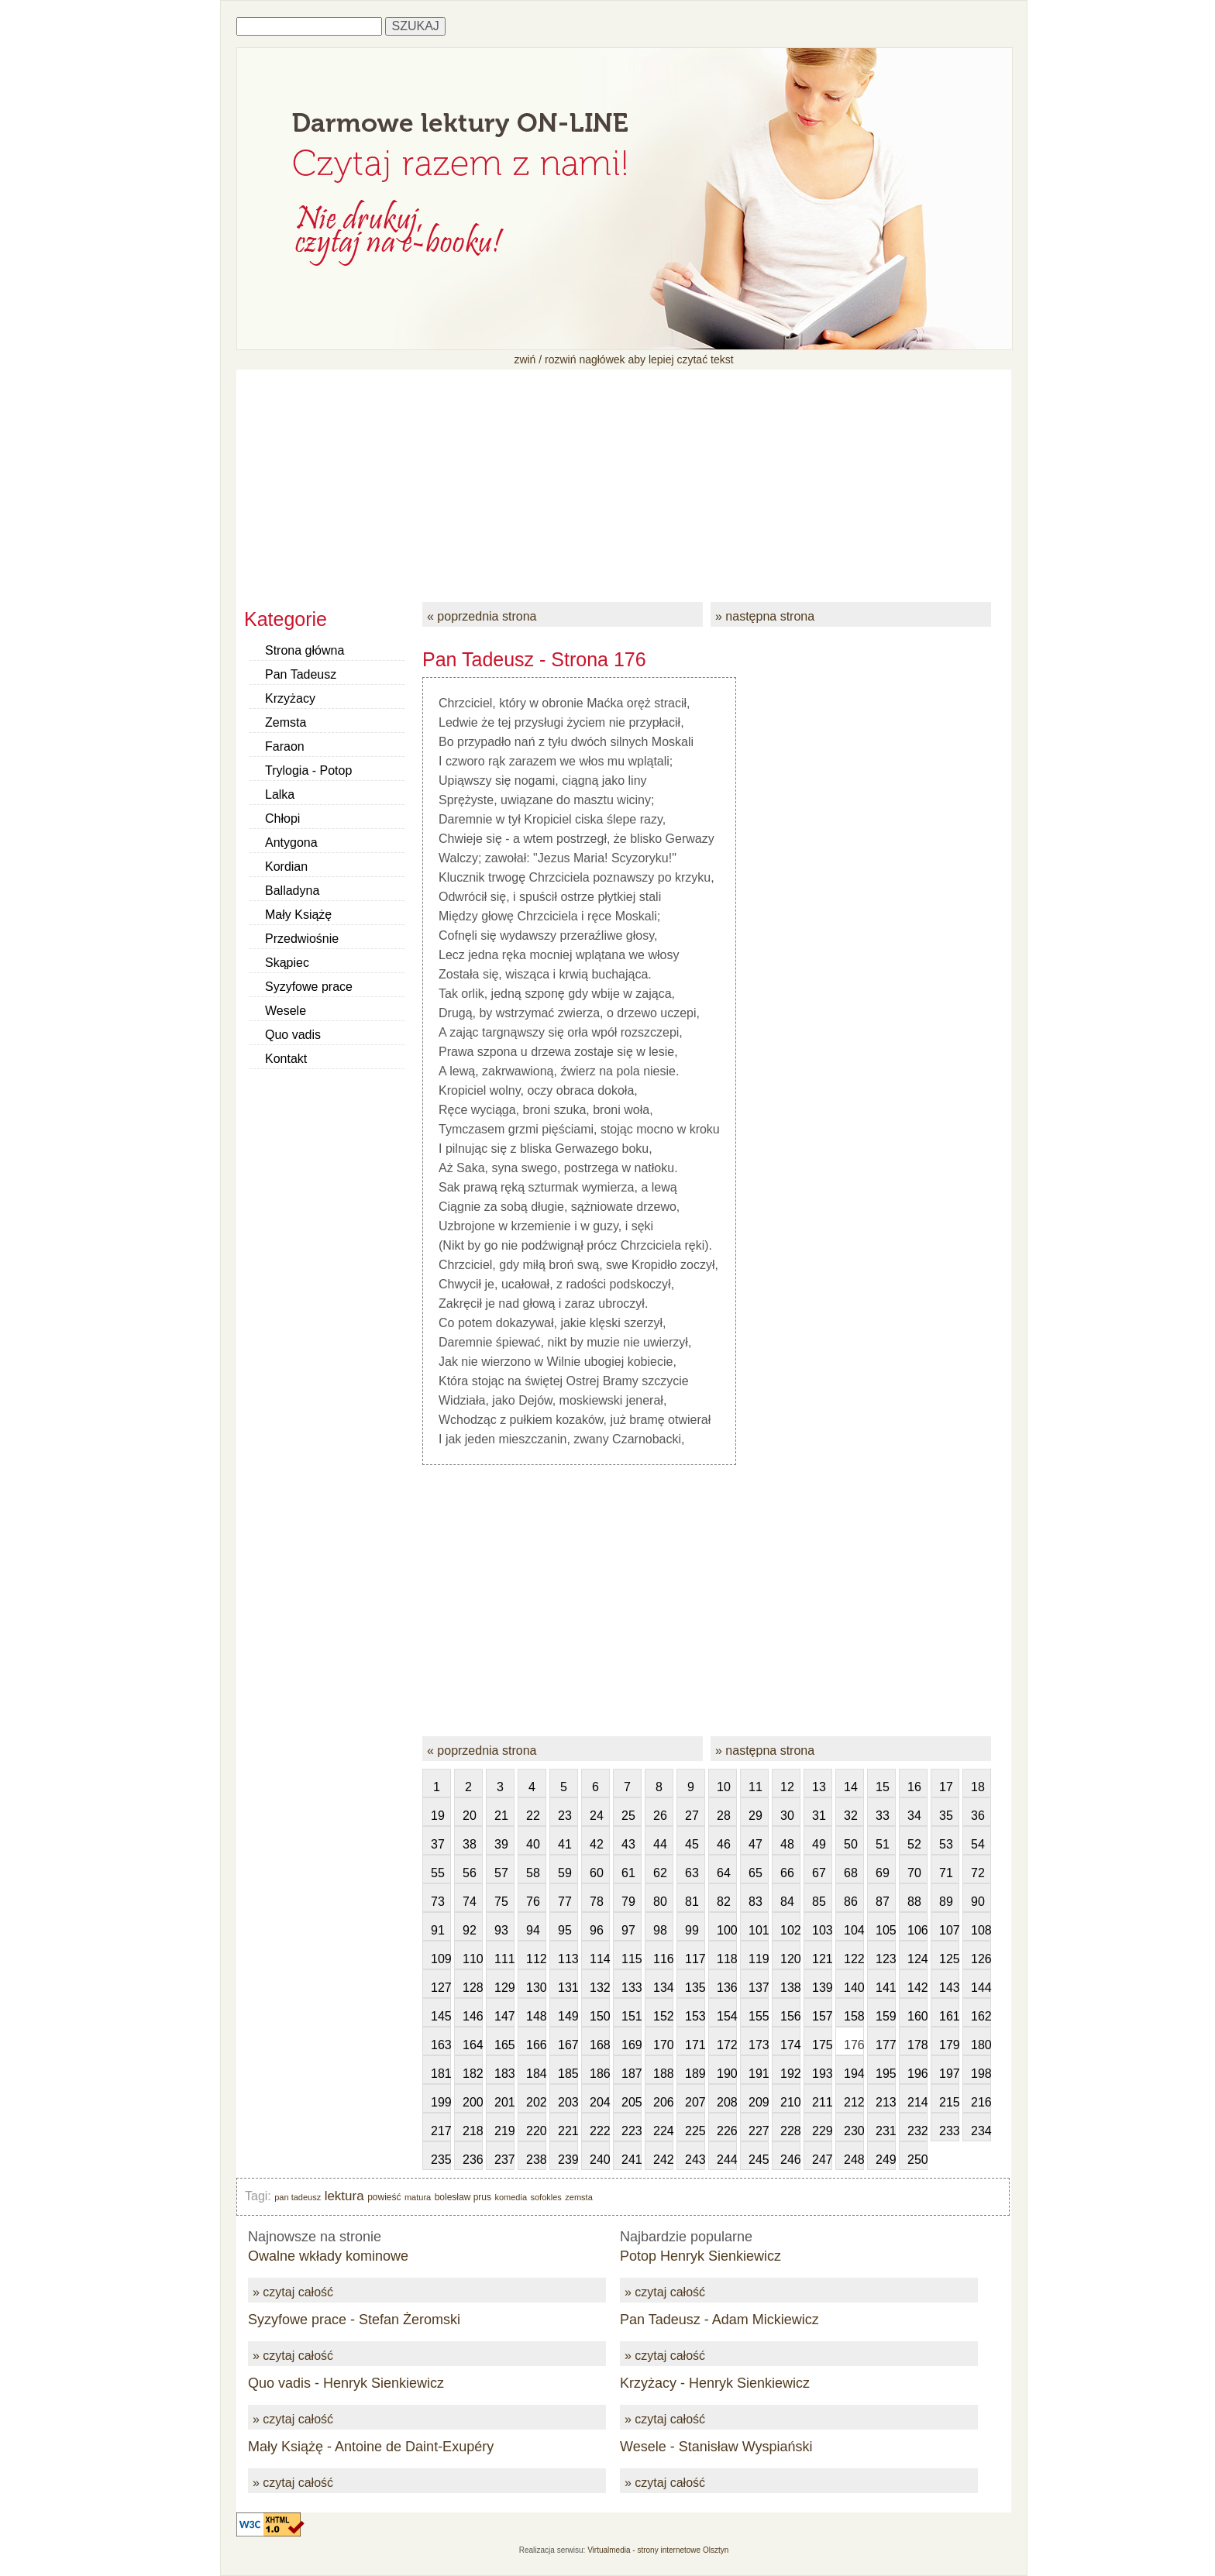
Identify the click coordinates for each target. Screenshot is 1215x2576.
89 (946, 1901)
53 (946, 1844)
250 (917, 2159)
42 (597, 1844)
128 (473, 1987)
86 (851, 1901)
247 (822, 2159)
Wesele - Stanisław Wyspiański (716, 2446)
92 (470, 1930)
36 (978, 1815)
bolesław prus (463, 2197)
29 (755, 1815)
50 (851, 1844)
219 (504, 2130)
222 (600, 2130)
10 (724, 1787)
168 (600, 2045)
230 (854, 2130)
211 (822, 2102)
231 (886, 2130)
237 (504, 2159)
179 (949, 2045)
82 (724, 1901)
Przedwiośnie (302, 938)
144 (981, 1987)
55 (438, 1873)
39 (501, 1844)
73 (438, 1901)
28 (724, 1815)
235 (441, 2159)
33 (883, 1815)
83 (755, 1901)
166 (536, 2045)
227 (759, 2130)
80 (660, 1901)
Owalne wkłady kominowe (328, 2256)
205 (631, 2102)
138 (790, 1987)
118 (727, 1959)
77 (565, 1901)
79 (628, 1901)
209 (759, 2102)
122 (854, 1959)
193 (822, 2073)
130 (536, 1987)
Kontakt (286, 1058)
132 (600, 1987)
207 (695, 2102)
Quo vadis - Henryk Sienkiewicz (346, 2383)
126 (981, 1959)
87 (883, 1901)
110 (473, 1959)
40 (533, 1844)
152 (663, 2016)
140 (854, 1987)
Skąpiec (287, 962)
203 (568, 2102)
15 (883, 1787)
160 (917, 2016)
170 (663, 2045)
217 (441, 2130)
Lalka (279, 794)
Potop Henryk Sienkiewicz (700, 2256)
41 (565, 1844)
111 (504, 1959)
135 (695, 1987)
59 (565, 1873)
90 (978, 1901)
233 (949, 2130)
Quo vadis (293, 1034)
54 (978, 1844)
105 (886, 1930)
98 (660, 1930)
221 (568, 2130)
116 (663, 1959)
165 (504, 2045)
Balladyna (292, 890)
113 (568, 1959)
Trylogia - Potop (308, 770)
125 (949, 1959)
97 (628, 1930)
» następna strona (764, 616)
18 (978, 1787)
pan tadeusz (297, 2197)
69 (883, 1873)
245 (759, 2159)
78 (597, 1901)
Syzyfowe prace (309, 986)
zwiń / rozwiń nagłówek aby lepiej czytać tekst (623, 359)
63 (692, 1873)
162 (981, 2016)
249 (886, 2159)
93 (501, 1930)
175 (822, 2045)
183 (504, 2073)
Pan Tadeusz (300, 674)
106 (917, 1930)
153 (695, 2016)
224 (663, 2130)
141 (886, 1987)
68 (851, 1873)
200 (473, 2102)
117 (695, 1959)
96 (597, 1930)
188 (663, 2073)
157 (822, 2016)
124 (917, 1959)
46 (724, 1844)
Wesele (285, 1010)
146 (473, 2016)
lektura (344, 2196)
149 (568, 2016)
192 (790, 2073)
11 (755, 1787)
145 (441, 2016)
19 (438, 1815)
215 (949, 2102)
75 (501, 1901)
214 (917, 2102)
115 (631, 1959)
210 (790, 2102)
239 (568, 2159)
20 (470, 1815)
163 (441, 2045)
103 (822, 1930)
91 (438, 1930)
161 (949, 2016)
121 (822, 1959)
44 (660, 1844)
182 (473, 2073)
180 (981, 2045)
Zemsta (285, 722)
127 (441, 1987)
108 (981, 1930)
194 (854, 2073)
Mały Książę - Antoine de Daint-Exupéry (371, 2446)
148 (536, 2016)
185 (568, 2073)
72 (978, 1873)
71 (946, 1873)
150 (600, 2016)
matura (417, 2197)
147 (504, 2016)
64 (724, 1873)
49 (819, 1844)
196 (917, 2073)
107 (949, 1930)
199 (441, 2102)
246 (790, 2159)
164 (473, 2045)
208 (727, 2102)
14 (851, 1787)
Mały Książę (298, 914)
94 (533, 1930)
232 (917, 2130)
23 (565, 1815)
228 (790, 2130)
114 (600, 1959)
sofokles (546, 2197)
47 (755, 1844)
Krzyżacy (290, 698)
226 (727, 2130)
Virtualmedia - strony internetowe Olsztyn (657, 2550)
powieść (384, 2197)
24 (597, 1815)
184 (536, 2073)
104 (854, 1930)
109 (441, 1959)
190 (727, 2073)
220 (536, 2130)
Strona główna (304, 650)
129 (504, 1987)
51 (883, 1844)
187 (631, 2073)
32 (851, 1815)
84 (787, 1901)
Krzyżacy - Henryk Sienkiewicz (715, 2383)
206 (663, 2102)
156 (790, 2016)
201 (504, 2102)
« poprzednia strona (481, 616)
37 (438, 1844)
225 (695, 2130)
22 (533, 1815)
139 (822, 1987)
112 (536, 1959)
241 (631, 2159)
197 (949, 2073)
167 (568, 2045)
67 (819, 1873)
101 (759, 1930)
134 (663, 1987)
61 (628, 1873)
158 (854, 2016)
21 (501, 1815)
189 (695, 2073)
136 (727, 1987)
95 (565, 1930)
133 (631, 1987)
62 (660, 1873)
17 (946, 1787)
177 (886, 2045)
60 (597, 1873)
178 (917, 2045)
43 (628, 1844)
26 (660, 1815)
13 (819, 1787)
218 (473, 2130)
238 (536, 2159)
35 (946, 1815)
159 (886, 2016)
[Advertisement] (623, 478)
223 (631, 2130)
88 (914, 1901)
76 (533, 1901)
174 (790, 2045)
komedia (510, 2197)
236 (473, 2159)
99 (692, 1930)
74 (470, 1901)
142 (917, 1987)
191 (759, 2073)
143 (949, 1987)
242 (663, 2159)
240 (600, 2159)
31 (819, 1815)
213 (886, 2102)
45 (692, 1844)
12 (787, 1787)
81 (692, 1901)
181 (441, 2073)
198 (981, 2073)
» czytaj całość (293, 2292)
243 (695, 2159)
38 (470, 1844)
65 (755, 1873)
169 (631, 2045)
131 (568, 1987)
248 (854, 2159)
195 (886, 2073)
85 (819, 1901)
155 (759, 2016)
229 (822, 2130)
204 (600, 2102)
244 (727, 2159)
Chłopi (282, 818)
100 (727, 1930)
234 (981, 2130)
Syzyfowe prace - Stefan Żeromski (354, 2319)
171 (695, 2045)
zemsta (578, 2197)
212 (854, 2102)
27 (692, 1815)
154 (727, 2016)
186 (600, 2073)
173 (759, 2045)
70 (914, 1873)
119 (759, 1959)
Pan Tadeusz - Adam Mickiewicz (719, 2319)
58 (533, 1873)
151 (631, 2016)
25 (628, 1815)
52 (914, 1844)
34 (914, 1815)
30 (787, 1815)
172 (727, 2045)
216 (981, 2102)
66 (787, 1873)
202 (536, 2102)
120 (790, 1959)
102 (790, 1930)
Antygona (291, 842)
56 (470, 1873)
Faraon (285, 746)
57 (501, 1873)
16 (914, 1787)
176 (854, 2045)
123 (886, 1959)
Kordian (286, 866)
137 (759, 1987)
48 (787, 1844)
